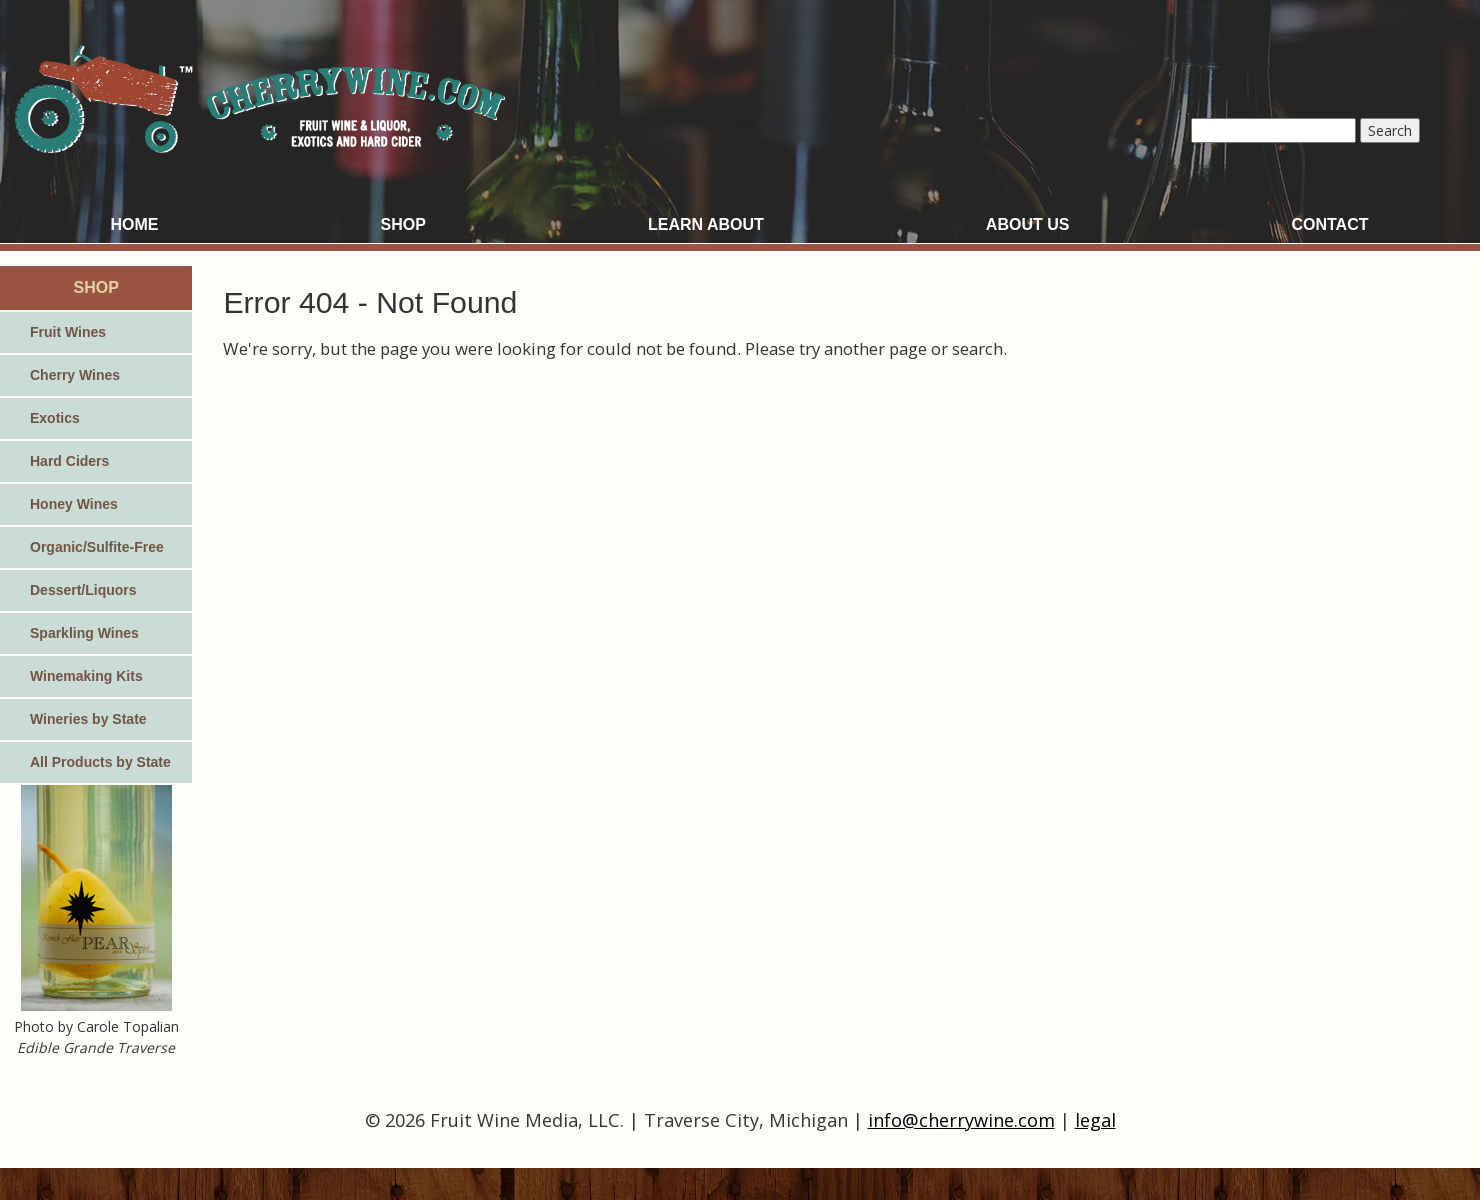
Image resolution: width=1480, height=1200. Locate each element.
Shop (403, 224)
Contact (1329, 224)
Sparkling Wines (84, 633)
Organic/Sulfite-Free (97, 547)
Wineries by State (88, 719)
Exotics (55, 418)
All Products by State (100, 762)
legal (1095, 1120)
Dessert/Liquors (83, 590)
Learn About (706, 224)
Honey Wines (74, 504)
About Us (1028, 224)
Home (135, 224)
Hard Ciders (69, 461)
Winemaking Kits (86, 676)
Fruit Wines (68, 332)
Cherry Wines (75, 375)
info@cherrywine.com (961, 1120)
